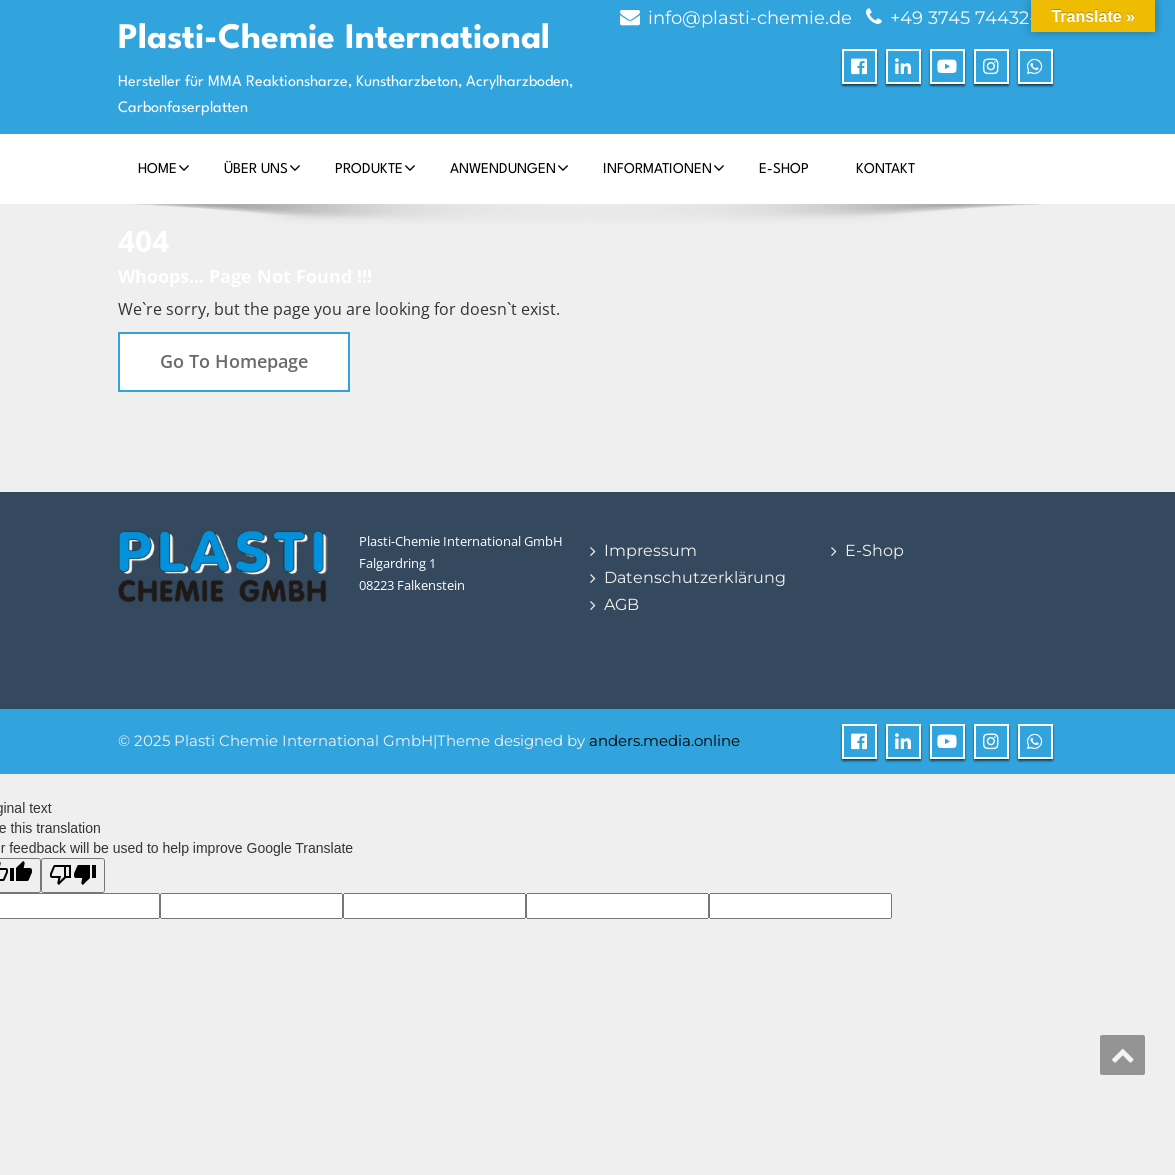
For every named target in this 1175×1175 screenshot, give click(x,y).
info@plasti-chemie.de (750, 18)
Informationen (664, 168)
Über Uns (262, 168)
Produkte (375, 168)
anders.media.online (664, 740)
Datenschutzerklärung (695, 577)
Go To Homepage (234, 361)
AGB (621, 604)
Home (164, 168)
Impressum (650, 550)
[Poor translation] (73, 875)
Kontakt (885, 169)
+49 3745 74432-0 (969, 18)
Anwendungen (509, 168)
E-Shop (784, 169)
